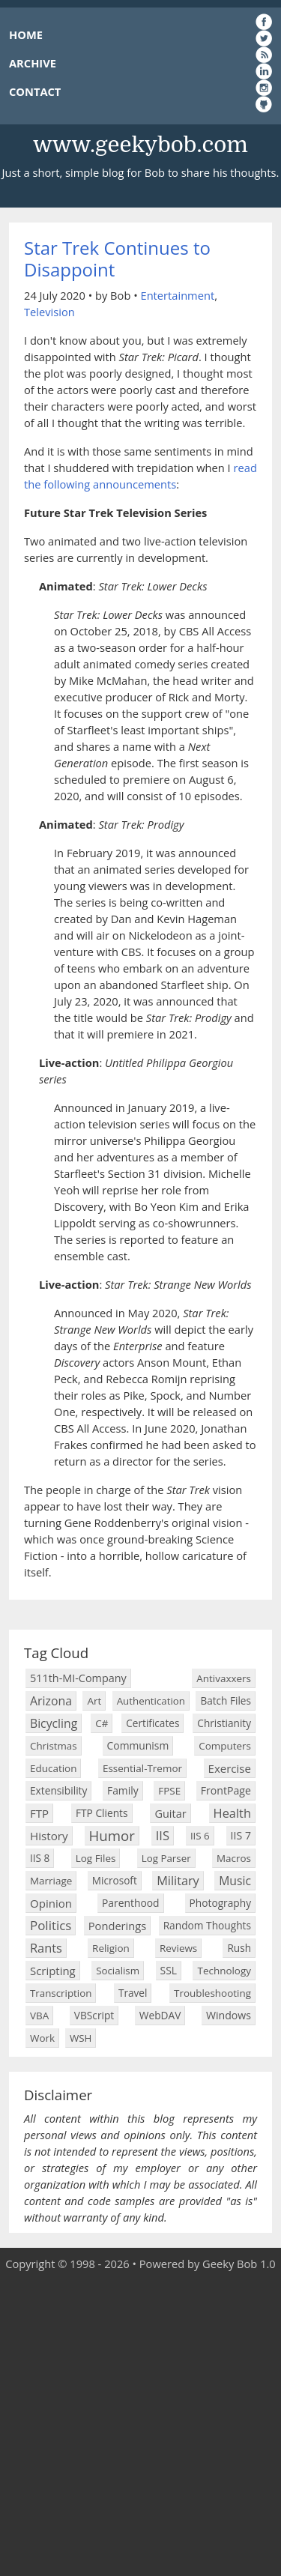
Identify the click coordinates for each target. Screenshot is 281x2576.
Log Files (96, 1858)
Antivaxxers (223, 1678)
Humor (112, 1835)
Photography (220, 1903)
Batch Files (225, 1700)
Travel (132, 1993)
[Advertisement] (140, 2424)
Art (94, 1701)
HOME (26, 34)
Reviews (178, 1948)
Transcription (60, 1993)
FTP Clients (102, 1813)
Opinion (51, 1903)
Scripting (53, 1970)
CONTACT (35, 91)
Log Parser (166, 1858)
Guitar (170, 1813)
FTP (39, 1813)
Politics (50, 1925)
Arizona (51, 1701)
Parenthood (131, 1903)
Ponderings (117, 1925)
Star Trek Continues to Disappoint (117, 258)
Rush (239, 1948)
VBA (39, 2015)
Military (178, 1880)
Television (49, 311)
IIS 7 (241, 1835)
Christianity (224, 1723)
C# (101, 1723)
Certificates (152, 1723)
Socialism (117, 1970)
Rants (46, 1947)
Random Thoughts (207, 1925)
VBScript (94, 2015)
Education (53, 1768)
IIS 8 (39, 1858)
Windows (228, 2015)
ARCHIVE (32, 62)
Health (232, 1812)
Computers (225, 1746)
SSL (168, 1970)
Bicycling (53, 1723)
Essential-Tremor (142, 1768)
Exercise (229, 1768)
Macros (234, 1858)
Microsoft (114, 1880)
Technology (224, 1970)
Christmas (53, 1746)
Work (42, 2038)
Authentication (151, 1701)
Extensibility (58, 1790)
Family (123, 1790)
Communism (138, 1745)
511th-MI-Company (78, 1678)
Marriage (51, 1880)
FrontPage (226, 1790)
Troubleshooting (212, 1993)
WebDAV (160, 2015)
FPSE (169, 1791)
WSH (80, 2038)
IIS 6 (200, 1835)
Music (235, 1880)
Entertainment (177, 295)
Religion (111, 1948)
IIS (162, 1835)
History (49, 1835)
